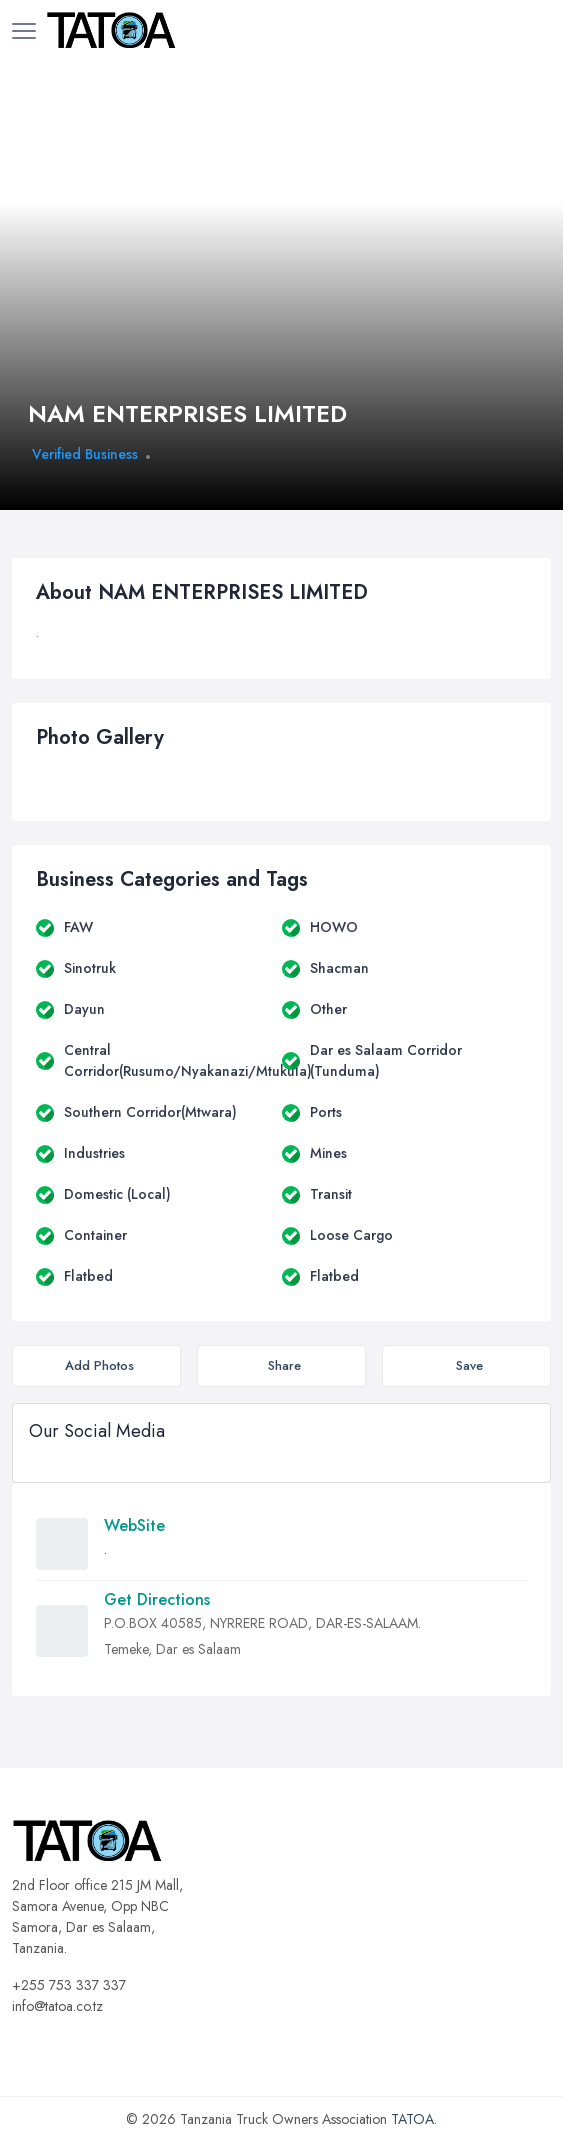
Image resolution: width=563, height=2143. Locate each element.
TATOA (412, 2119)
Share (284, 1365)
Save (469, 1365)
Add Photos (99, 1365)
